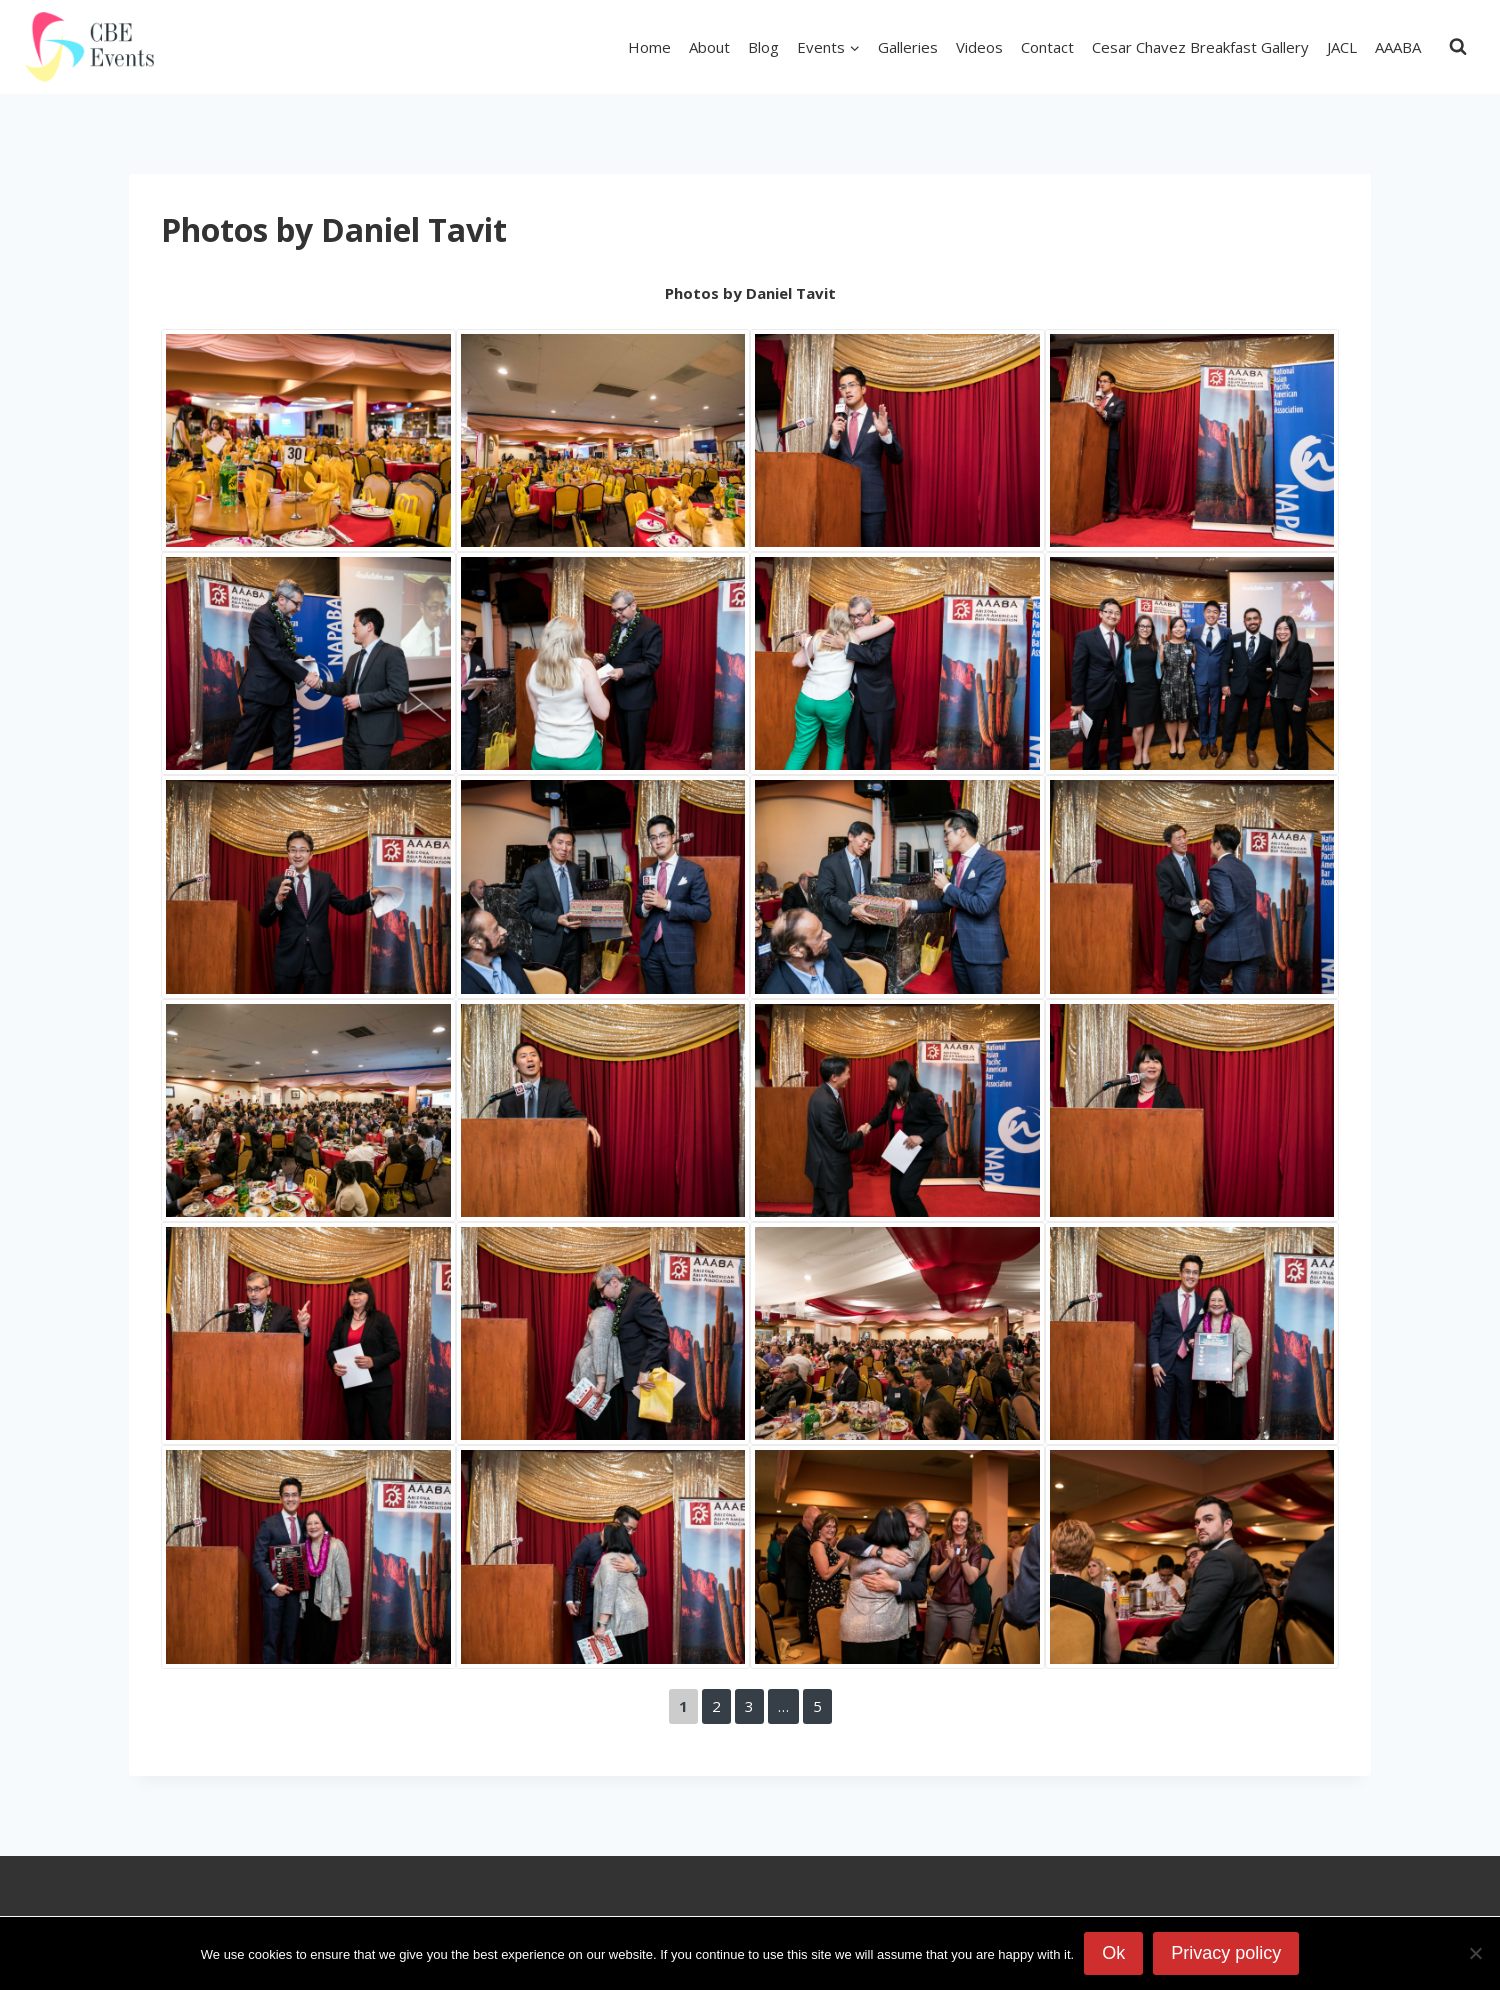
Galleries (908, 47)
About (709, 47)
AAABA (1398, 47)
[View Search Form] (1458, 47)
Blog (763, 47)
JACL (1342, 47)
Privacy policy (1226, 1953)
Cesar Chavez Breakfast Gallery (1200, 47)
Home (649, 47)
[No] (1475, 1953)
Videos (979, 47)
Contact (1047, 47)
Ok (1113, 1953)
